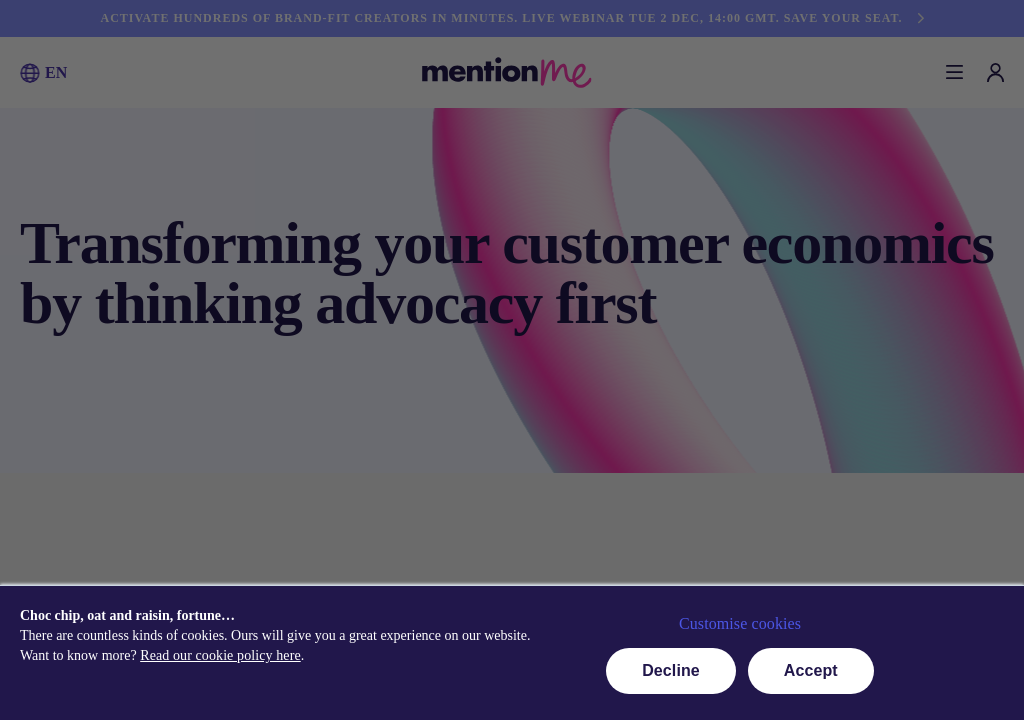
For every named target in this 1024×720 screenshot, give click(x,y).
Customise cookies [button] (740, 623)
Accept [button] (811, 670)
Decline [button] (671, 670)
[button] (30, 73)
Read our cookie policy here (220, 655)
